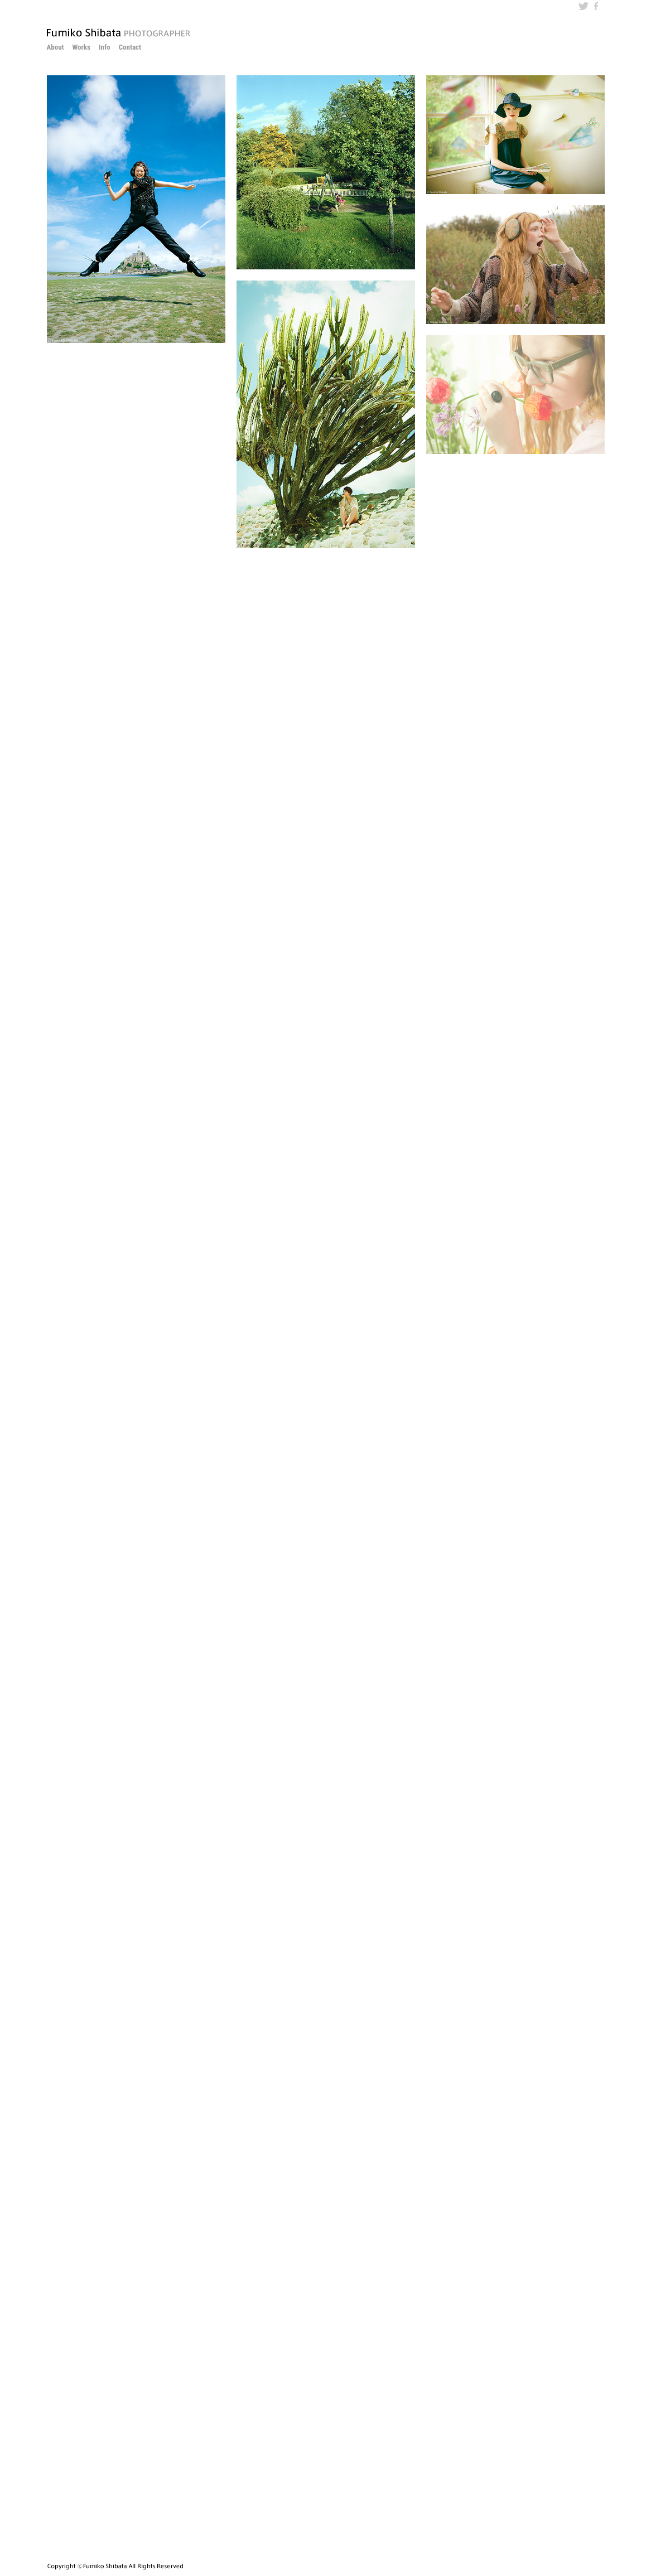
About (55, 47)
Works (81, 47)
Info (104, 47)
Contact (130, 47)
